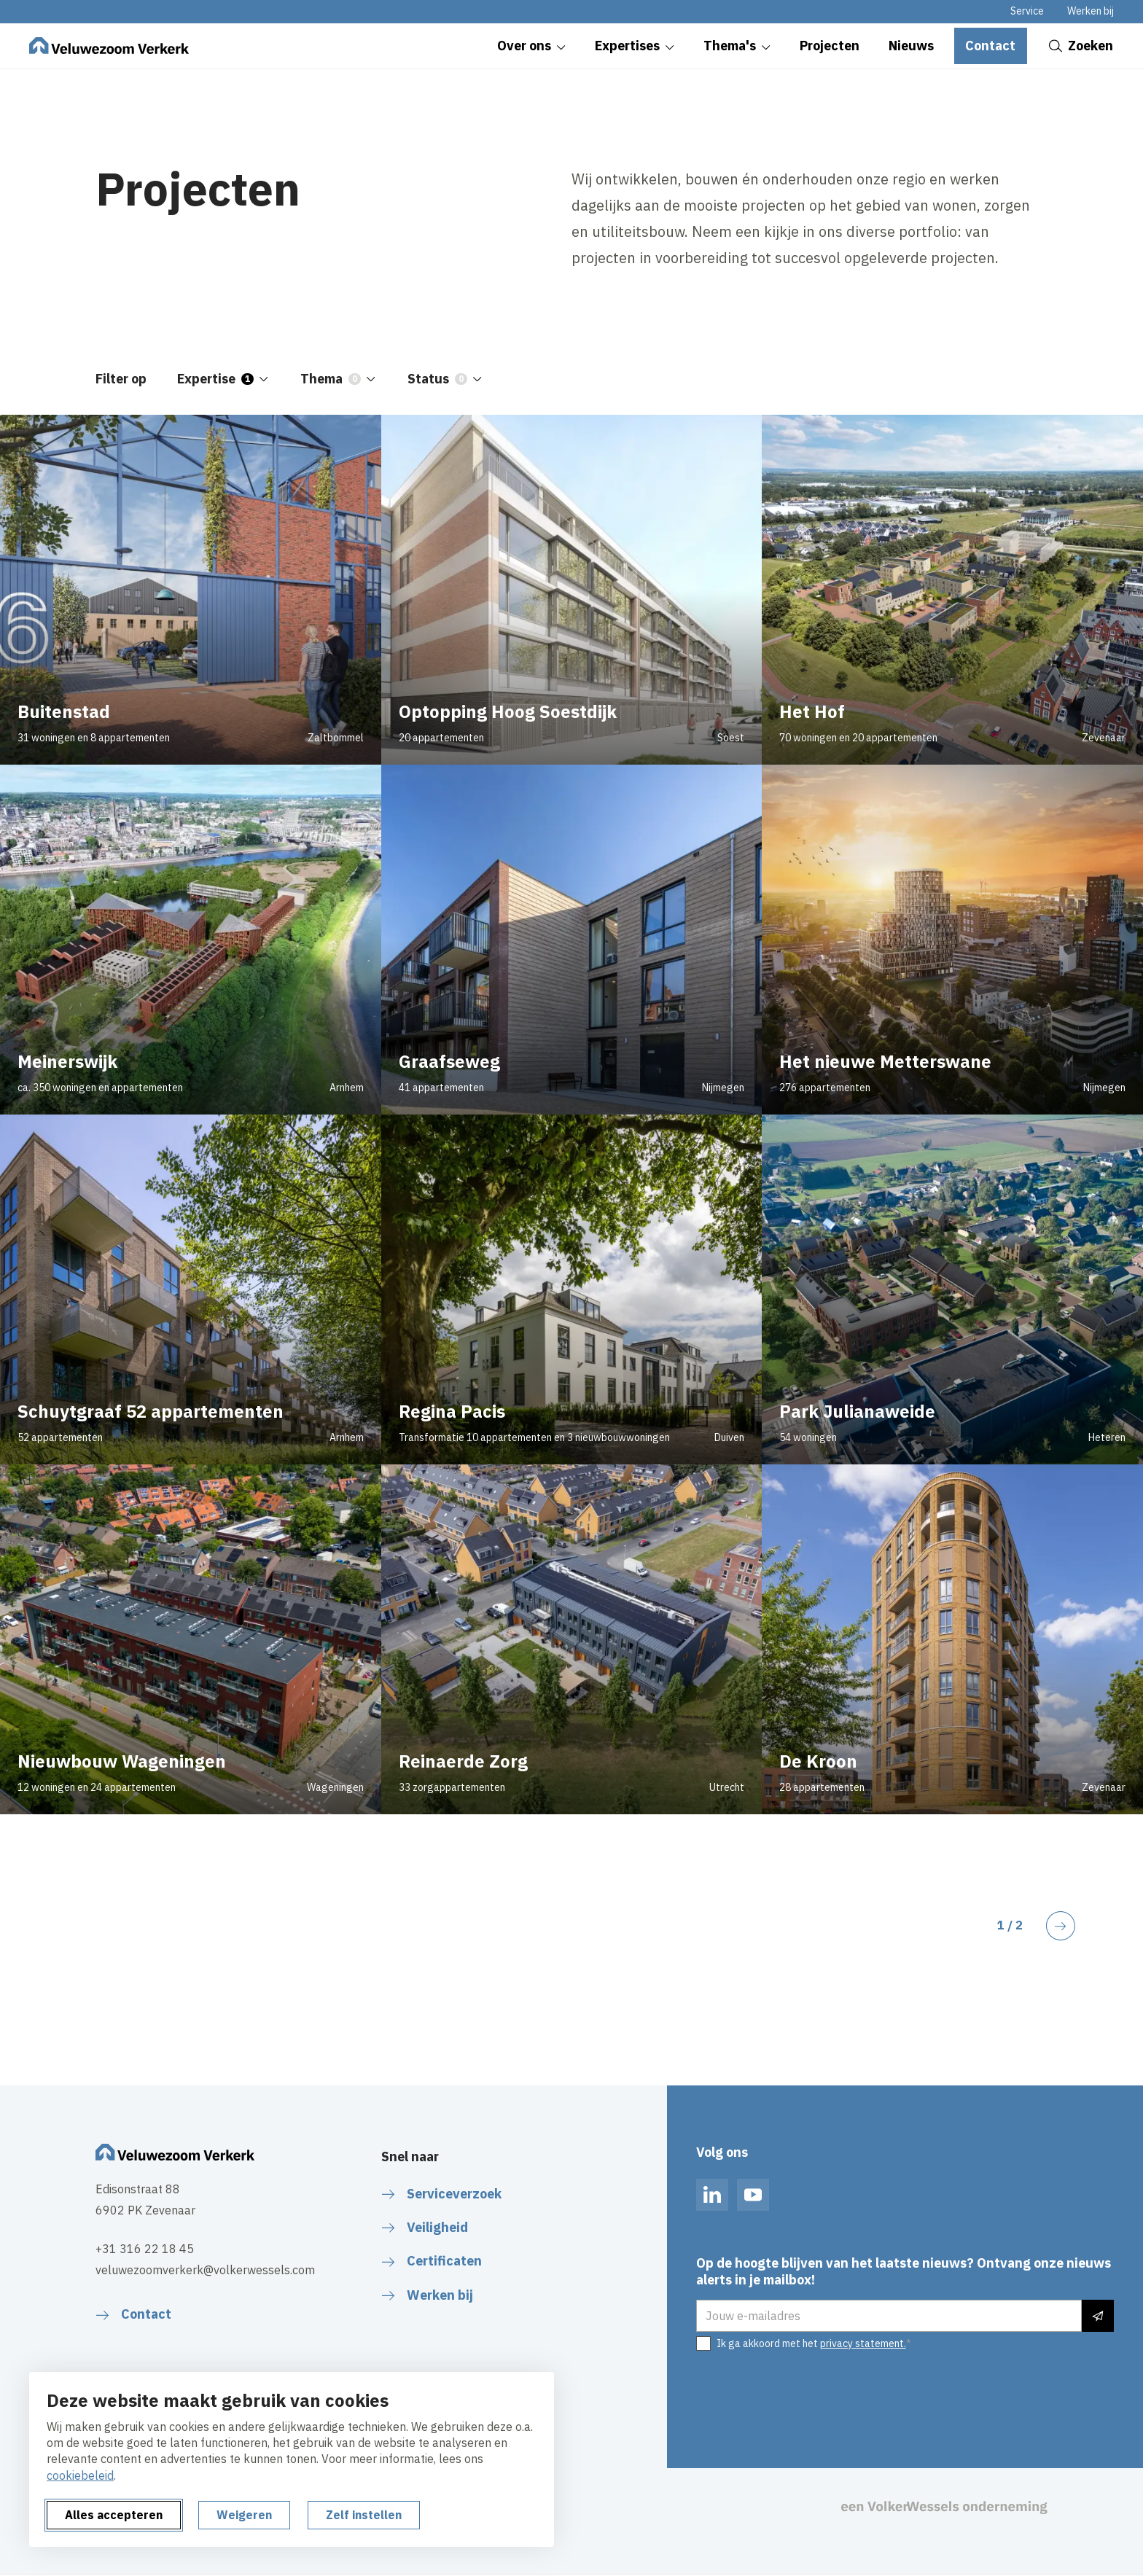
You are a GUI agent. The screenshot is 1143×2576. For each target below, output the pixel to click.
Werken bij (1090, 10)
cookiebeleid (80, 2475)
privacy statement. (863, 2343)
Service (1027, 10)
